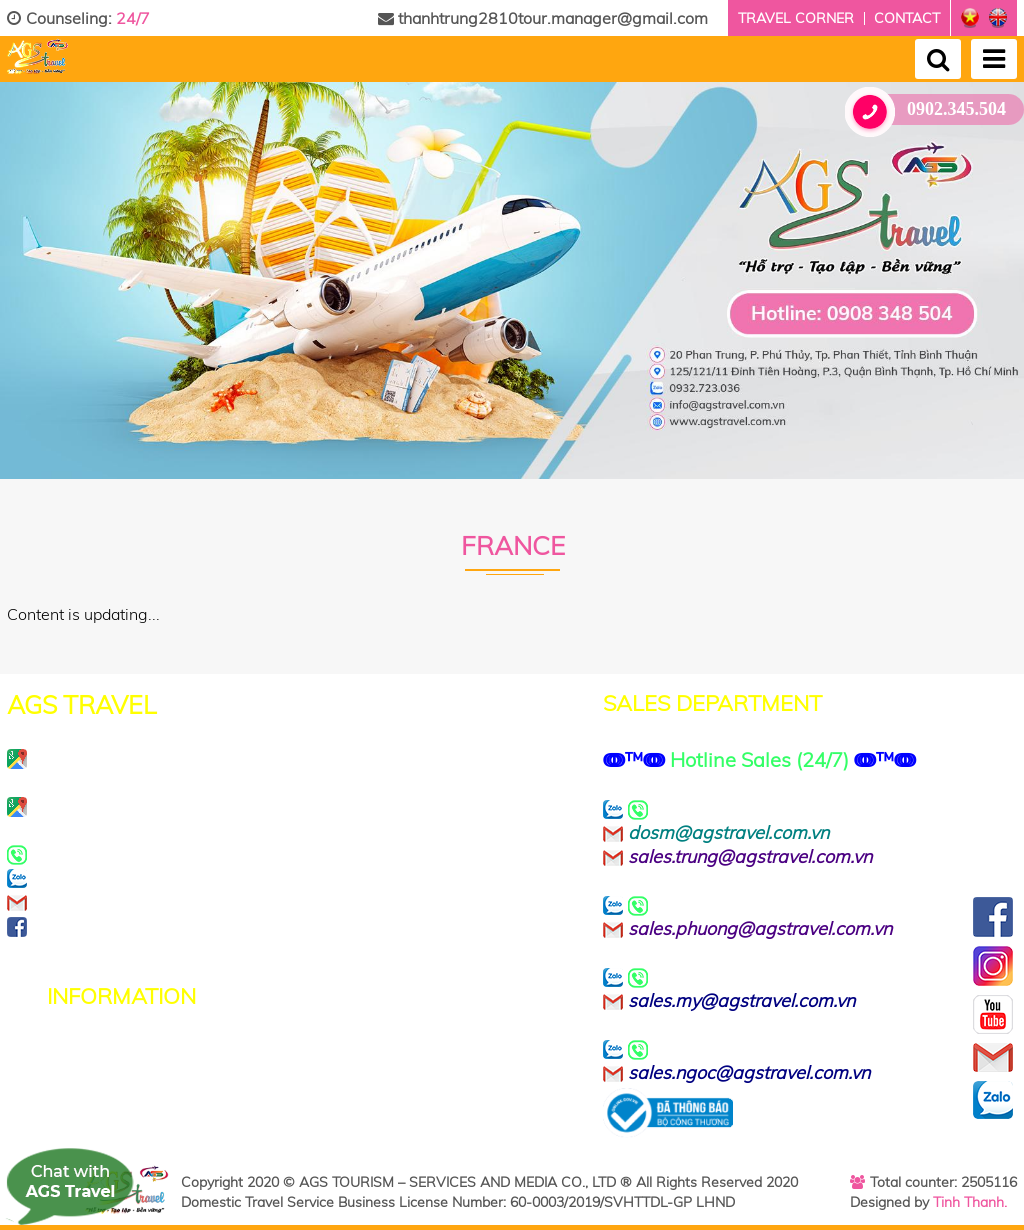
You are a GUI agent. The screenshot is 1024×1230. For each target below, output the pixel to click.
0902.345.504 (933, 109)
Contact (907, 18)
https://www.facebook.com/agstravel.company (271, 926)
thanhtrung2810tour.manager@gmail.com (543, 18)
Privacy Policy (103, 1052)
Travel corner (796, 18)
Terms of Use (101, 1075)
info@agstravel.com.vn (162, 902)
